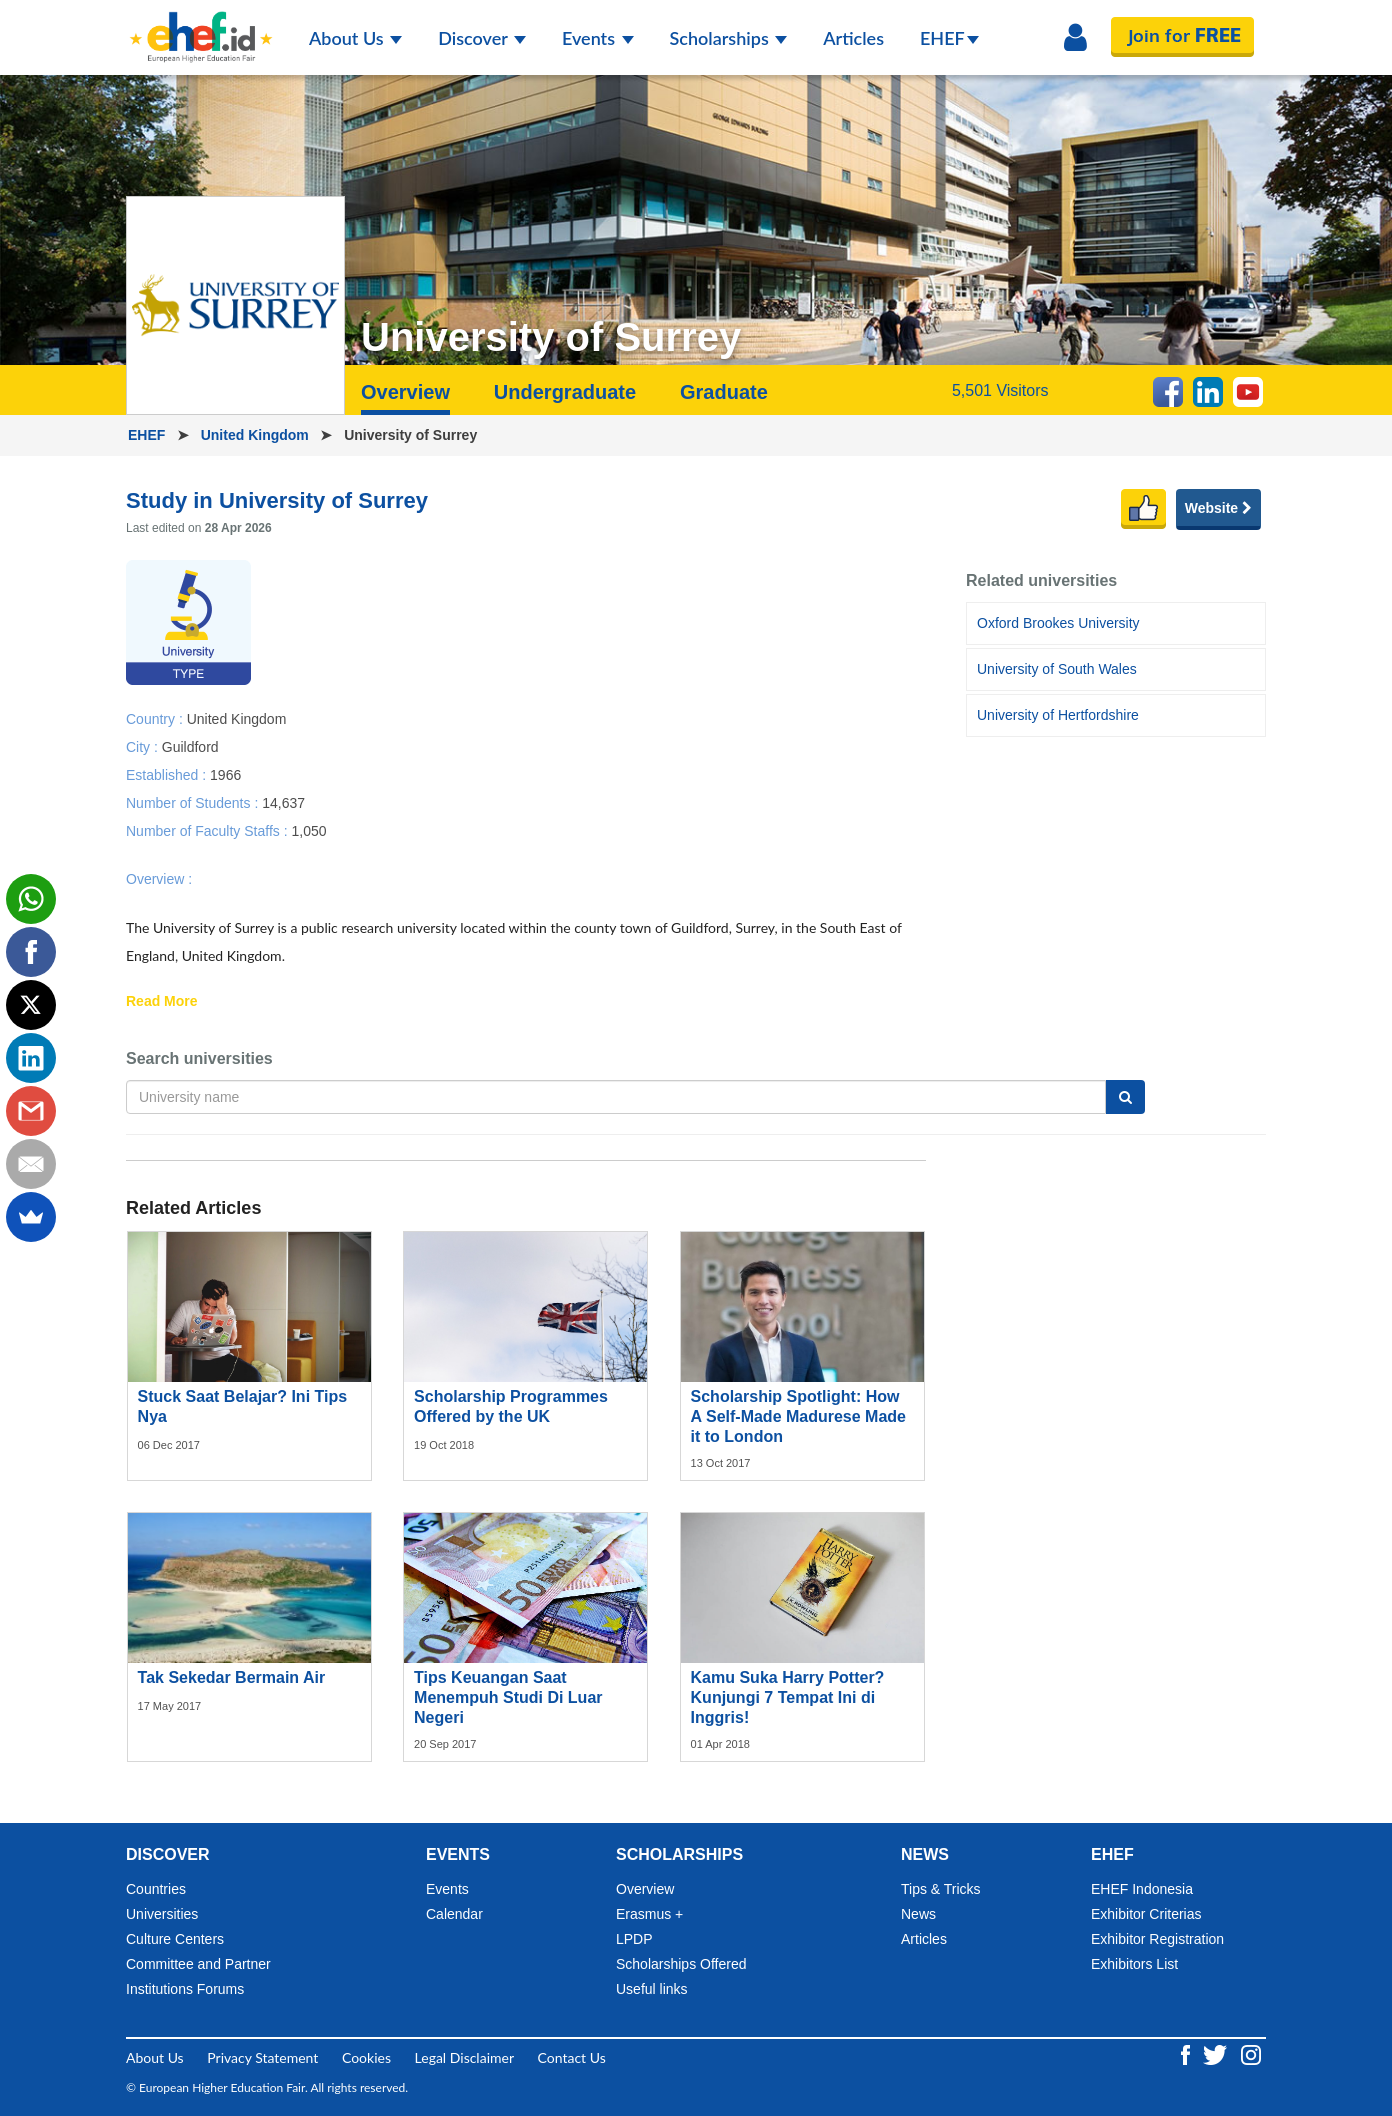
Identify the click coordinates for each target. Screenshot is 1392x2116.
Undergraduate (565, 392)
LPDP (634, 1939)
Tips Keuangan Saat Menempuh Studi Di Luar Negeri (508, 1697)
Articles (853, 38)
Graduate (724, 392)
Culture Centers (175, 1939)
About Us (355, 38)
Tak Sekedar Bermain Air (232, 1677)
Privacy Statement (262, 2057)
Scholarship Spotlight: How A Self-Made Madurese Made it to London (798, 1416)
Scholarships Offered (681, 1964)
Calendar (454, 1914)
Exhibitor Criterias (1146, 1914)
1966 (225, 774)
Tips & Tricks (941, 1889)
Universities (162, 1914)
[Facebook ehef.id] (1187, 2053)
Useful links (652, 1989)
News (918, 1914)
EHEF (949, 38)
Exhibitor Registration (1157, 1939)
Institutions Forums (185, 1989)
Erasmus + (649, 1914)
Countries (156, 1889)
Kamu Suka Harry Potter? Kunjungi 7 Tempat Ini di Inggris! (788, 1697)
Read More (162, 1002)
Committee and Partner (198, 1964)
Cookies (366, 2057)
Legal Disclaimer (464, 2057)
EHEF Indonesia (1142, 1889)
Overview (405, 392)
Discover (482, 38)
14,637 (283, 802)
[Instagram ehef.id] (1251, 2053)
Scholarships (729, 38)
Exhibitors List (1134, 1964)
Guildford (190, 746)
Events (598, 38)
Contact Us (572, 2057)
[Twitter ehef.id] (1217, 2053)
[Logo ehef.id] (201, 25)
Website (1218, 508)
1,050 (308, 830)
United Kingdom (257, 435)
